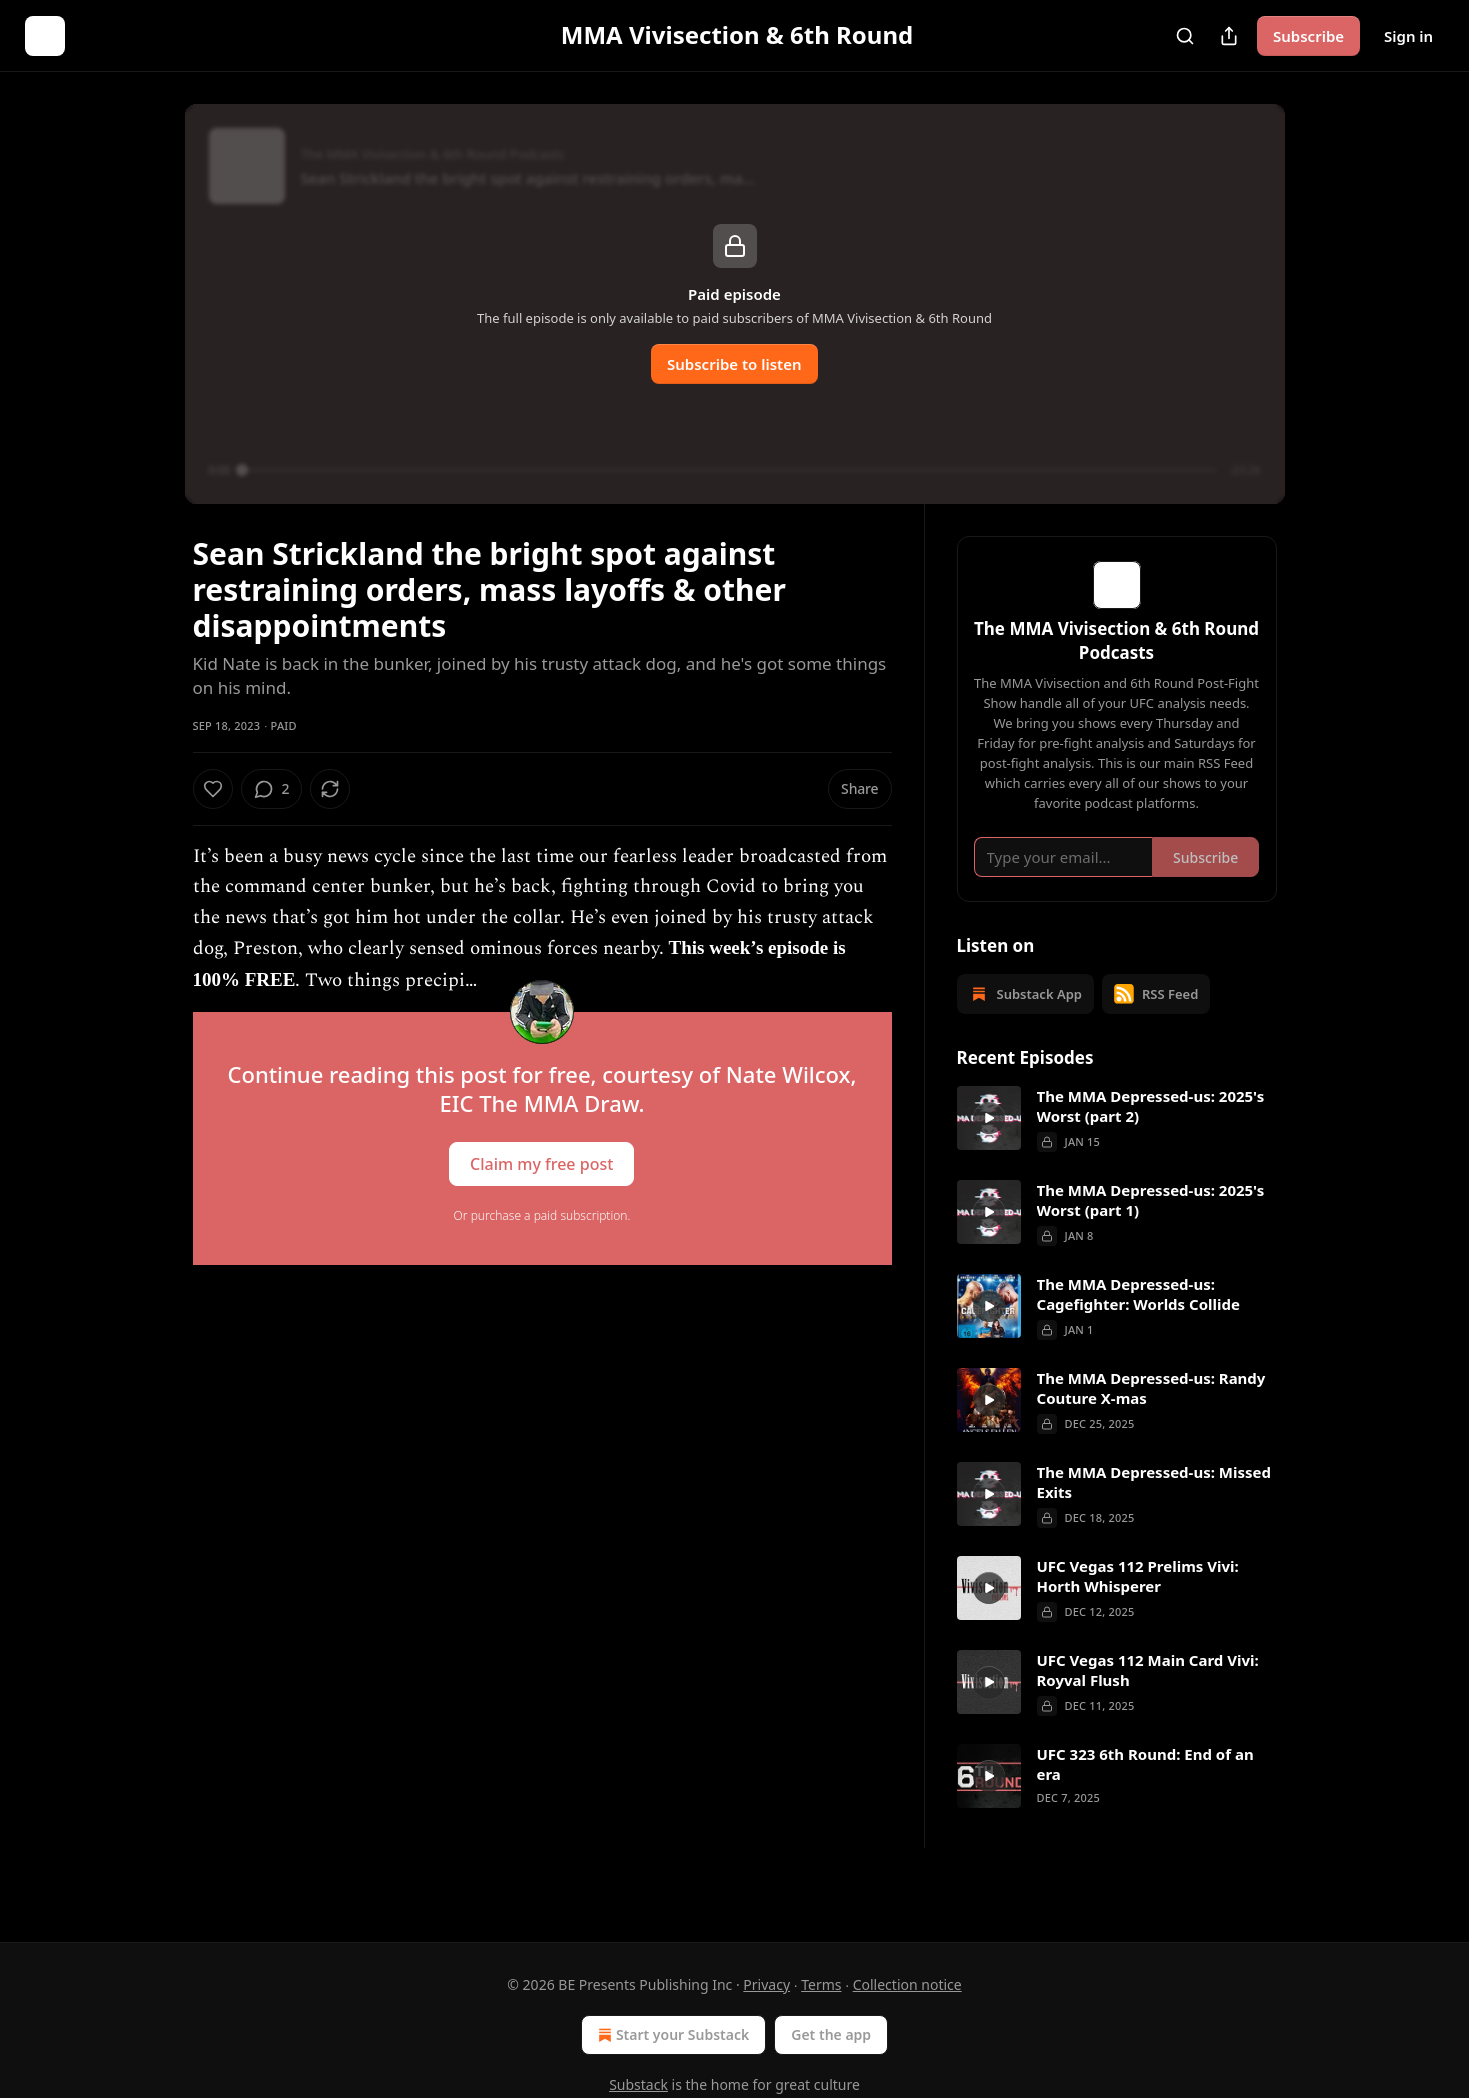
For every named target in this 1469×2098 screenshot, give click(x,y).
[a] (989, 1147)
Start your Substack (671, 2035)
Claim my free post (541, 1163)
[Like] (213, 789)
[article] (1117, 1148)
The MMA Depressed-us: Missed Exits (1154, 1511)
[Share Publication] (1229, 36)
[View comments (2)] (325, 789)
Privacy (766, 1984)
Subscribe (1308, 36)
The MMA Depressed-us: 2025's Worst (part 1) (1151, 1229)
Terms (821, 1984)
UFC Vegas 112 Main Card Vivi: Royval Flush (1148, 1699)
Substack (638, 2084)
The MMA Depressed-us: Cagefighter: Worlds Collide (1138, 1323)
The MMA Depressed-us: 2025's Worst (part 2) (1151, 1135)
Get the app (831, 2034)
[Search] (1185, 36)
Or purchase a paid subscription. (542, 1215)
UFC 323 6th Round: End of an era (1145, 1793)
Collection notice (907, 1984)
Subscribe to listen (734, 364)
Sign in (1408, 36)
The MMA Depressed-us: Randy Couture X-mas (1151, 1417)
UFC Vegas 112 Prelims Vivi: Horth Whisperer (1138, 1605)
